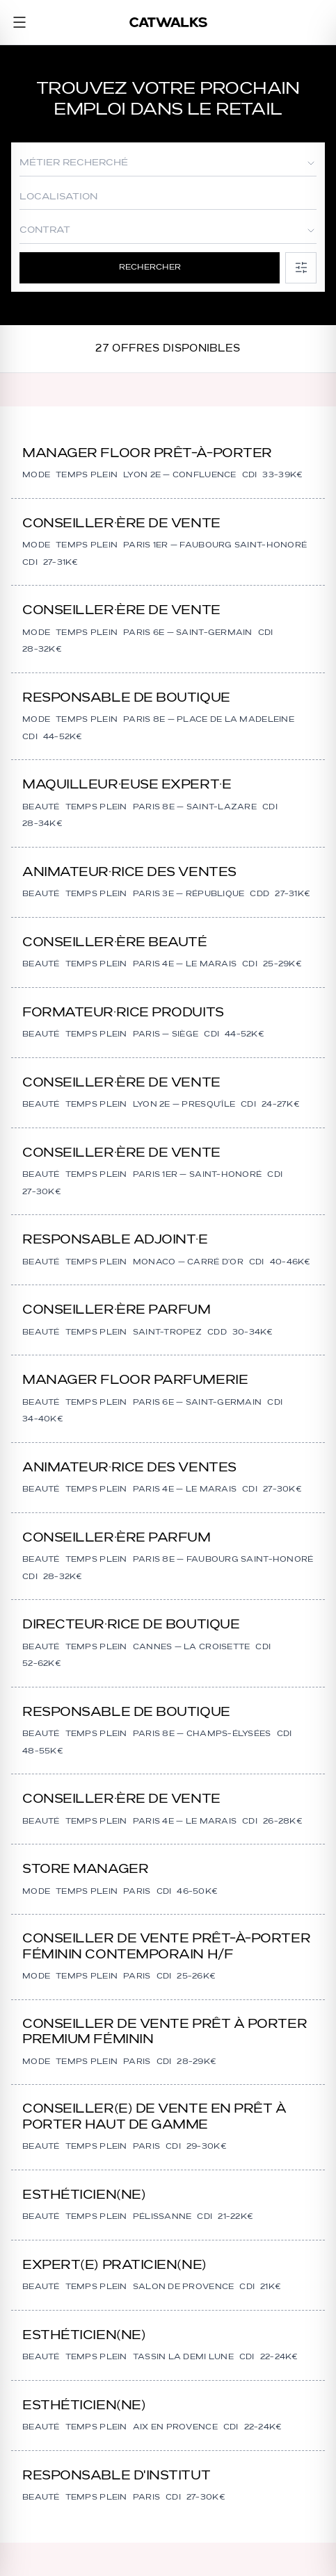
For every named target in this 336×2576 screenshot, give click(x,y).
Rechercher (150, 267)
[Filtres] (301, 267)
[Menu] (19, 22)
